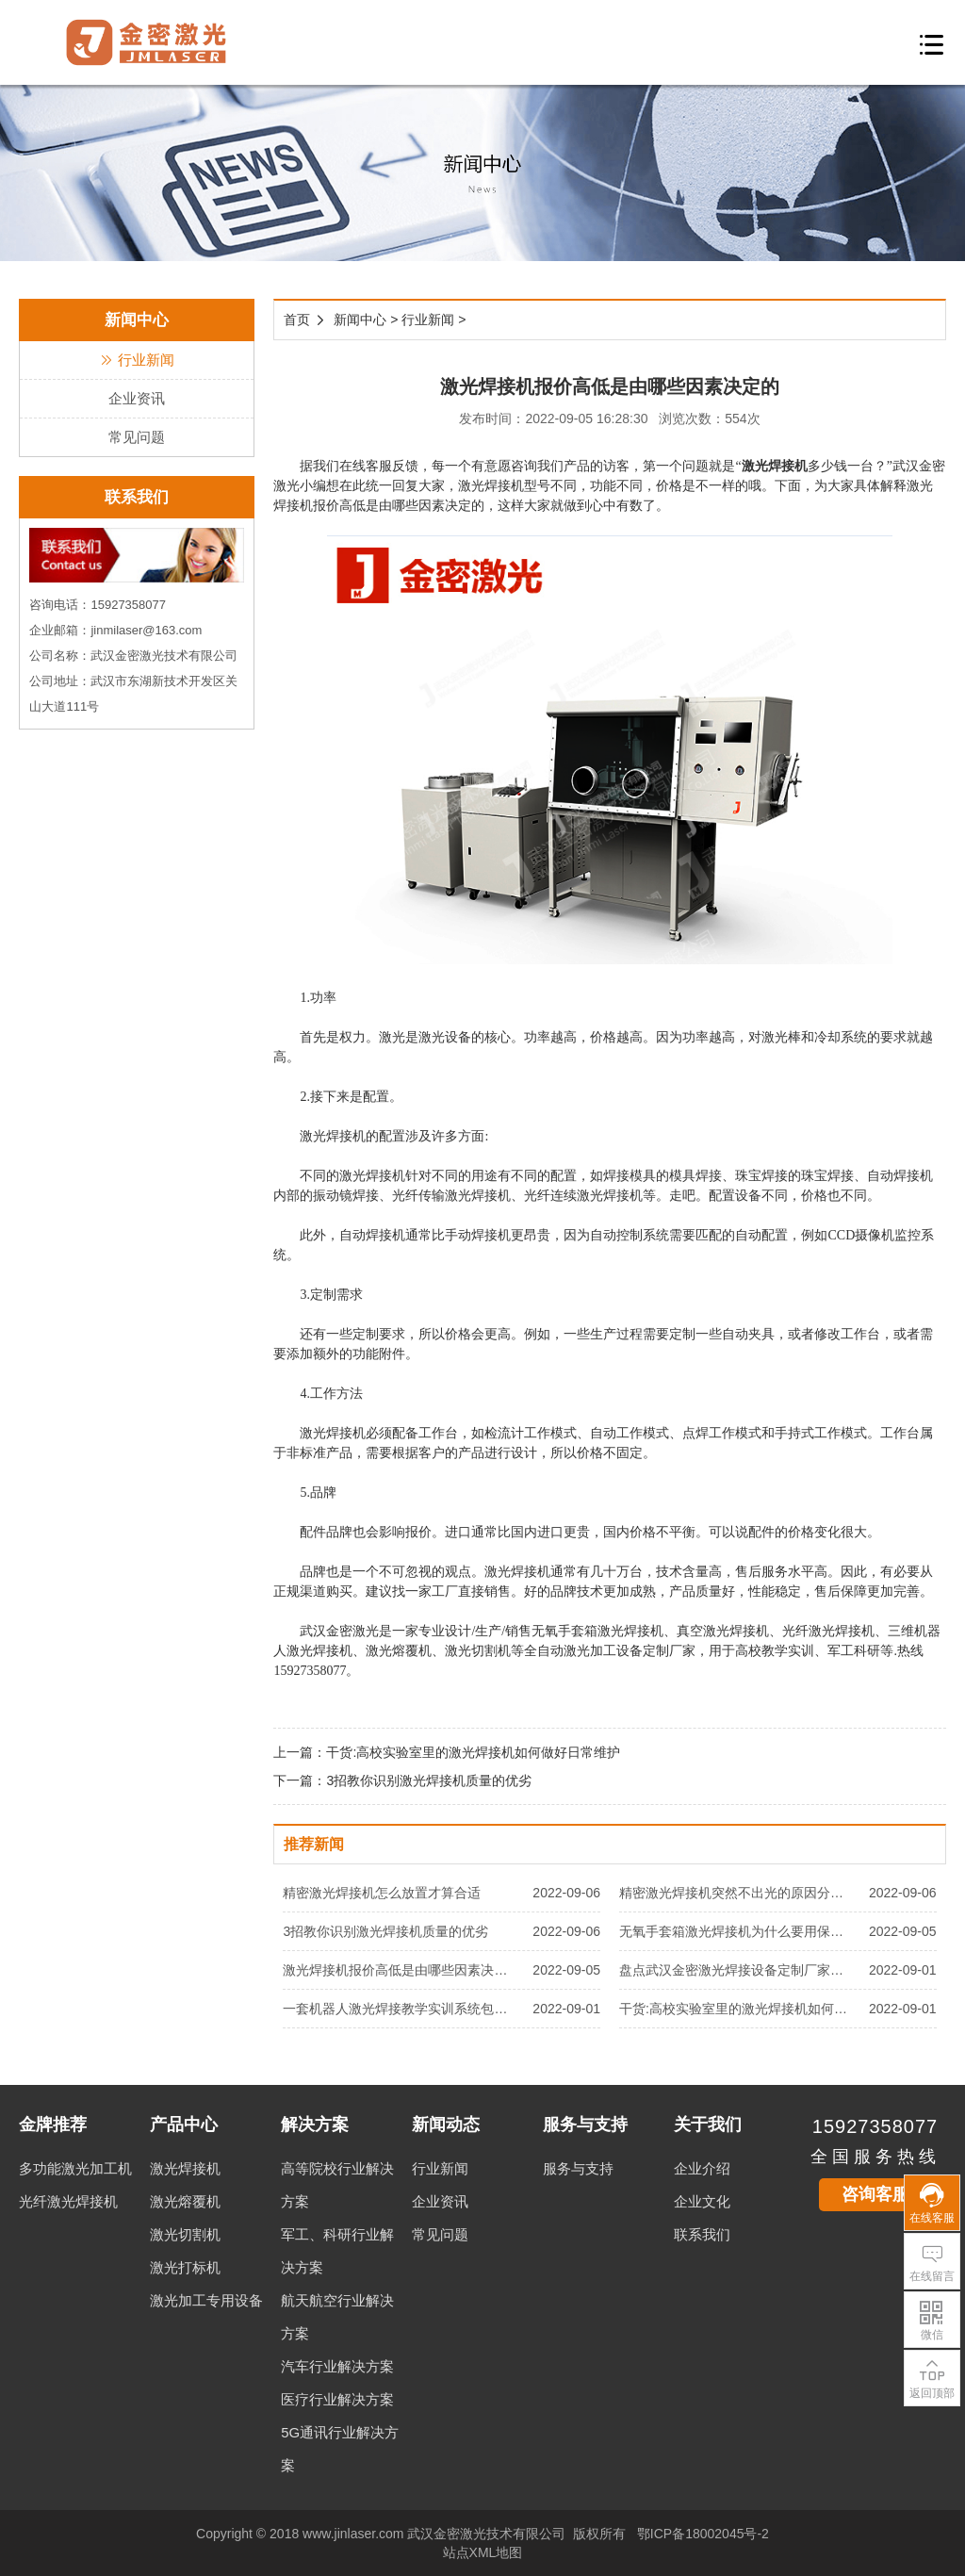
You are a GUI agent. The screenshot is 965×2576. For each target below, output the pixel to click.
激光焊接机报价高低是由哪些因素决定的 (401, 1969)
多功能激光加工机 (75, 2168)
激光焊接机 (775, 466)
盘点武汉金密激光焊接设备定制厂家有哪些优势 (738, 1969)
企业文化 (702, 2201)
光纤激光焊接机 (68, 2201)
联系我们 (702, 2234)
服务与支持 (578, 2168)
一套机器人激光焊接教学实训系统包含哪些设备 (401, 2008)
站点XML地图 (483, 2552)
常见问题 (136, 437)
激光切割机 (185, 2234)
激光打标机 (185, 2267)
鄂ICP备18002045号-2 (703, 2533)
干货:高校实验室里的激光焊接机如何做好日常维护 (473, 1752)
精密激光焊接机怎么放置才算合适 (382, 1892)
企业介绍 (702, 2168)
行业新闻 (137, 360)
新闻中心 (360, 319)
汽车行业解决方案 (337, 2366)
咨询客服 (875, 2194)
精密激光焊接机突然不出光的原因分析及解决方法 (738, 1892)
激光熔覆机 (185, 2201)
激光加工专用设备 (206, 2300)
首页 (297, 319)
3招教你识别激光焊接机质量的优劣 (429, 1780)
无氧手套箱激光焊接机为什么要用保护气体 (738, 1931)
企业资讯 (136, 398)
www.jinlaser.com (353, 2533)
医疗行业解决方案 (337, 2399)
